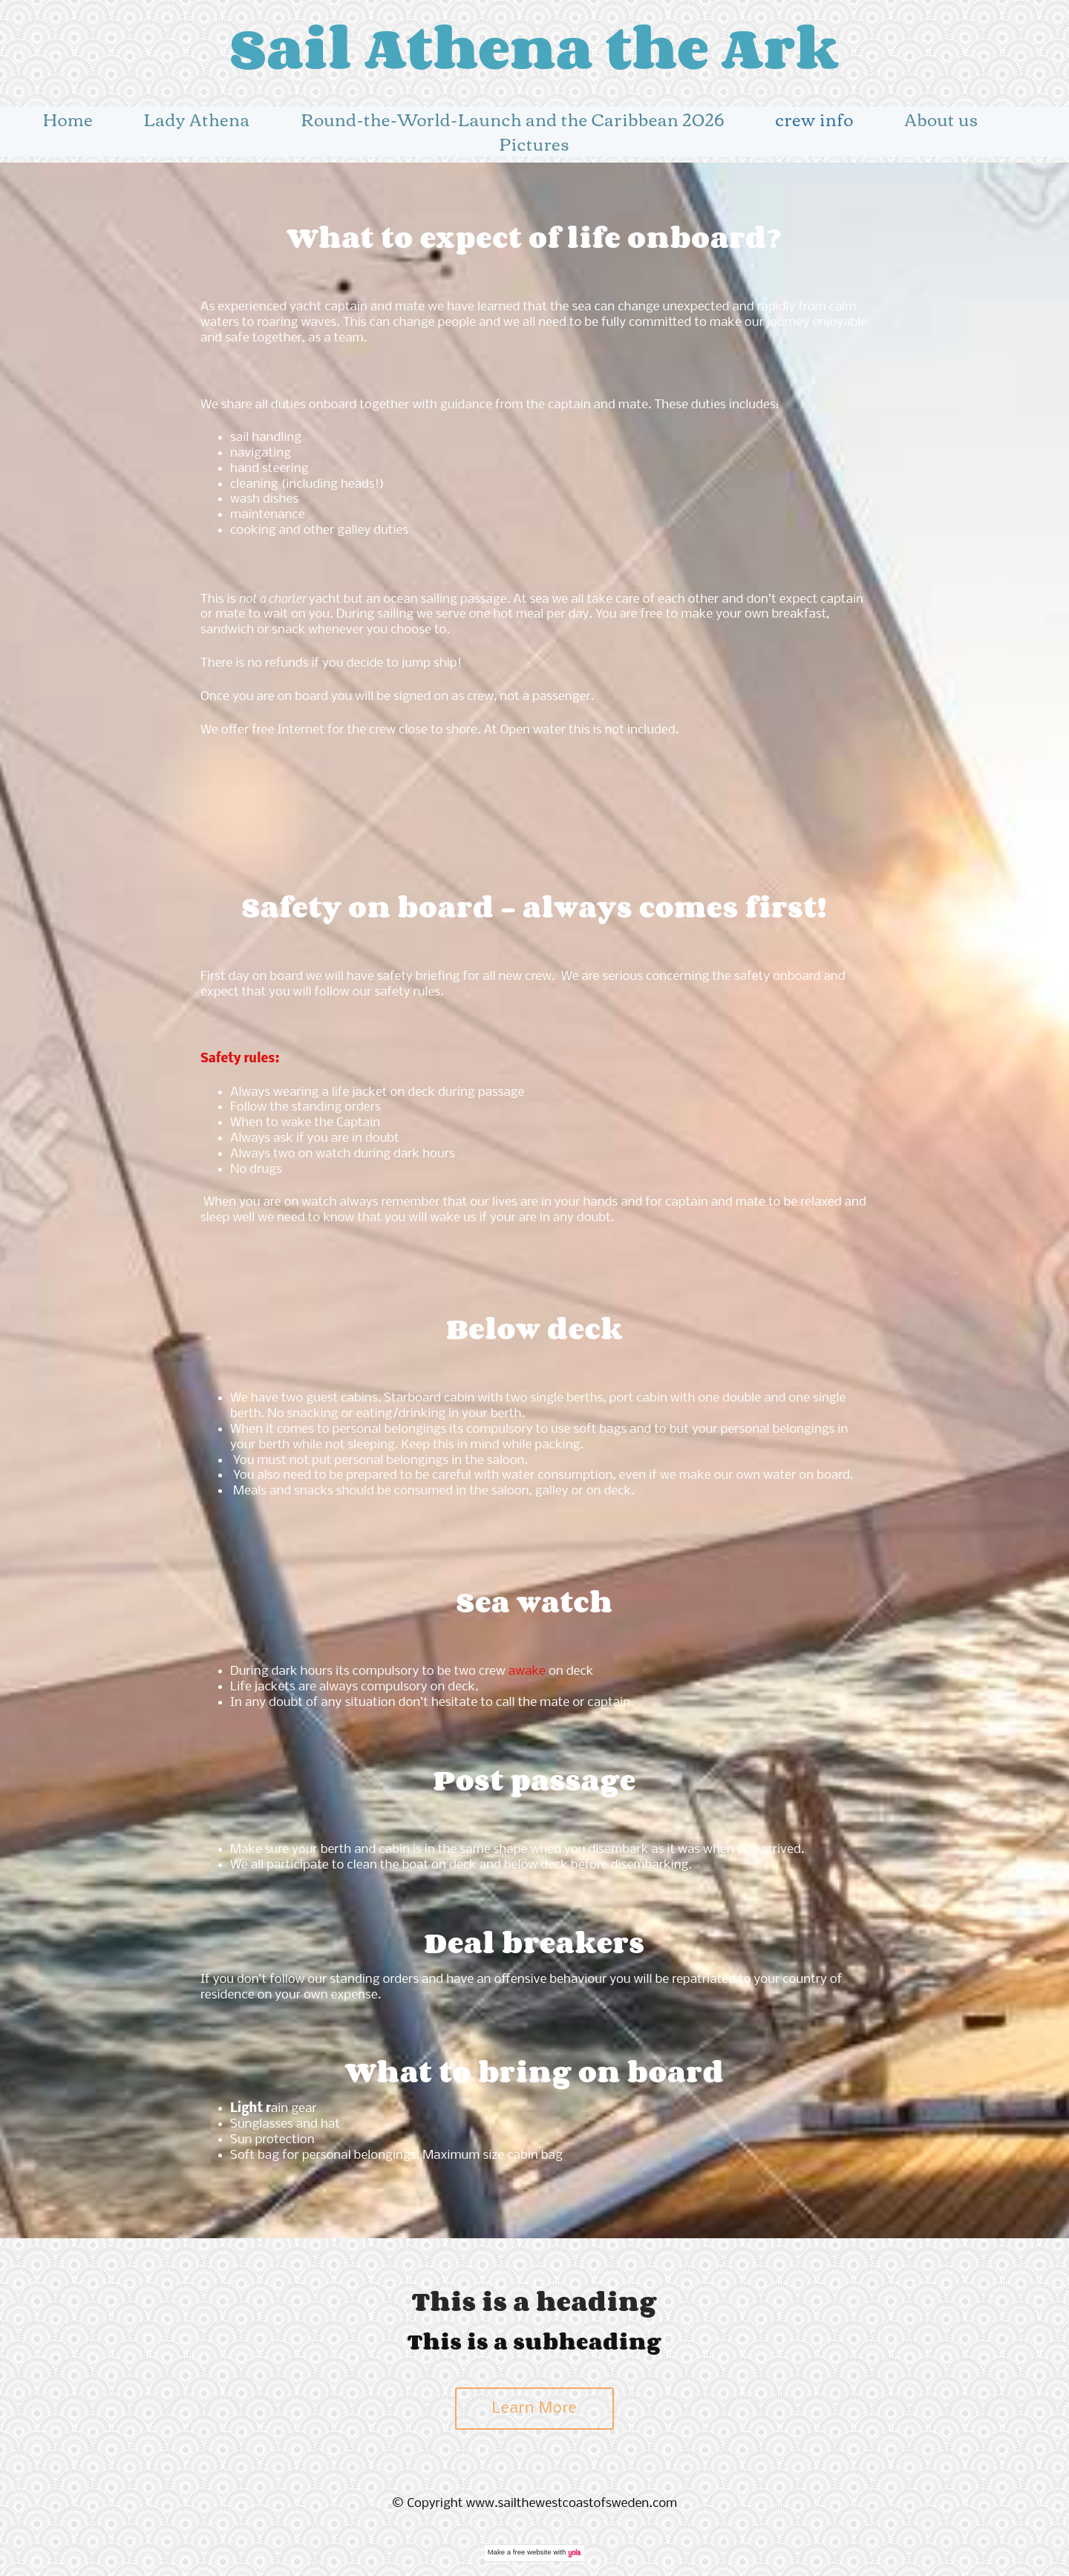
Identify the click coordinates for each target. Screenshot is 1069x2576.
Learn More (535, 2408)
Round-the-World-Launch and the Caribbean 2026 (513, 118)
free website (532, 2552)
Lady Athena (197, 118)
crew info (815, 118)
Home (68, 118)
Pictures (534, 143)
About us (942, 118)
